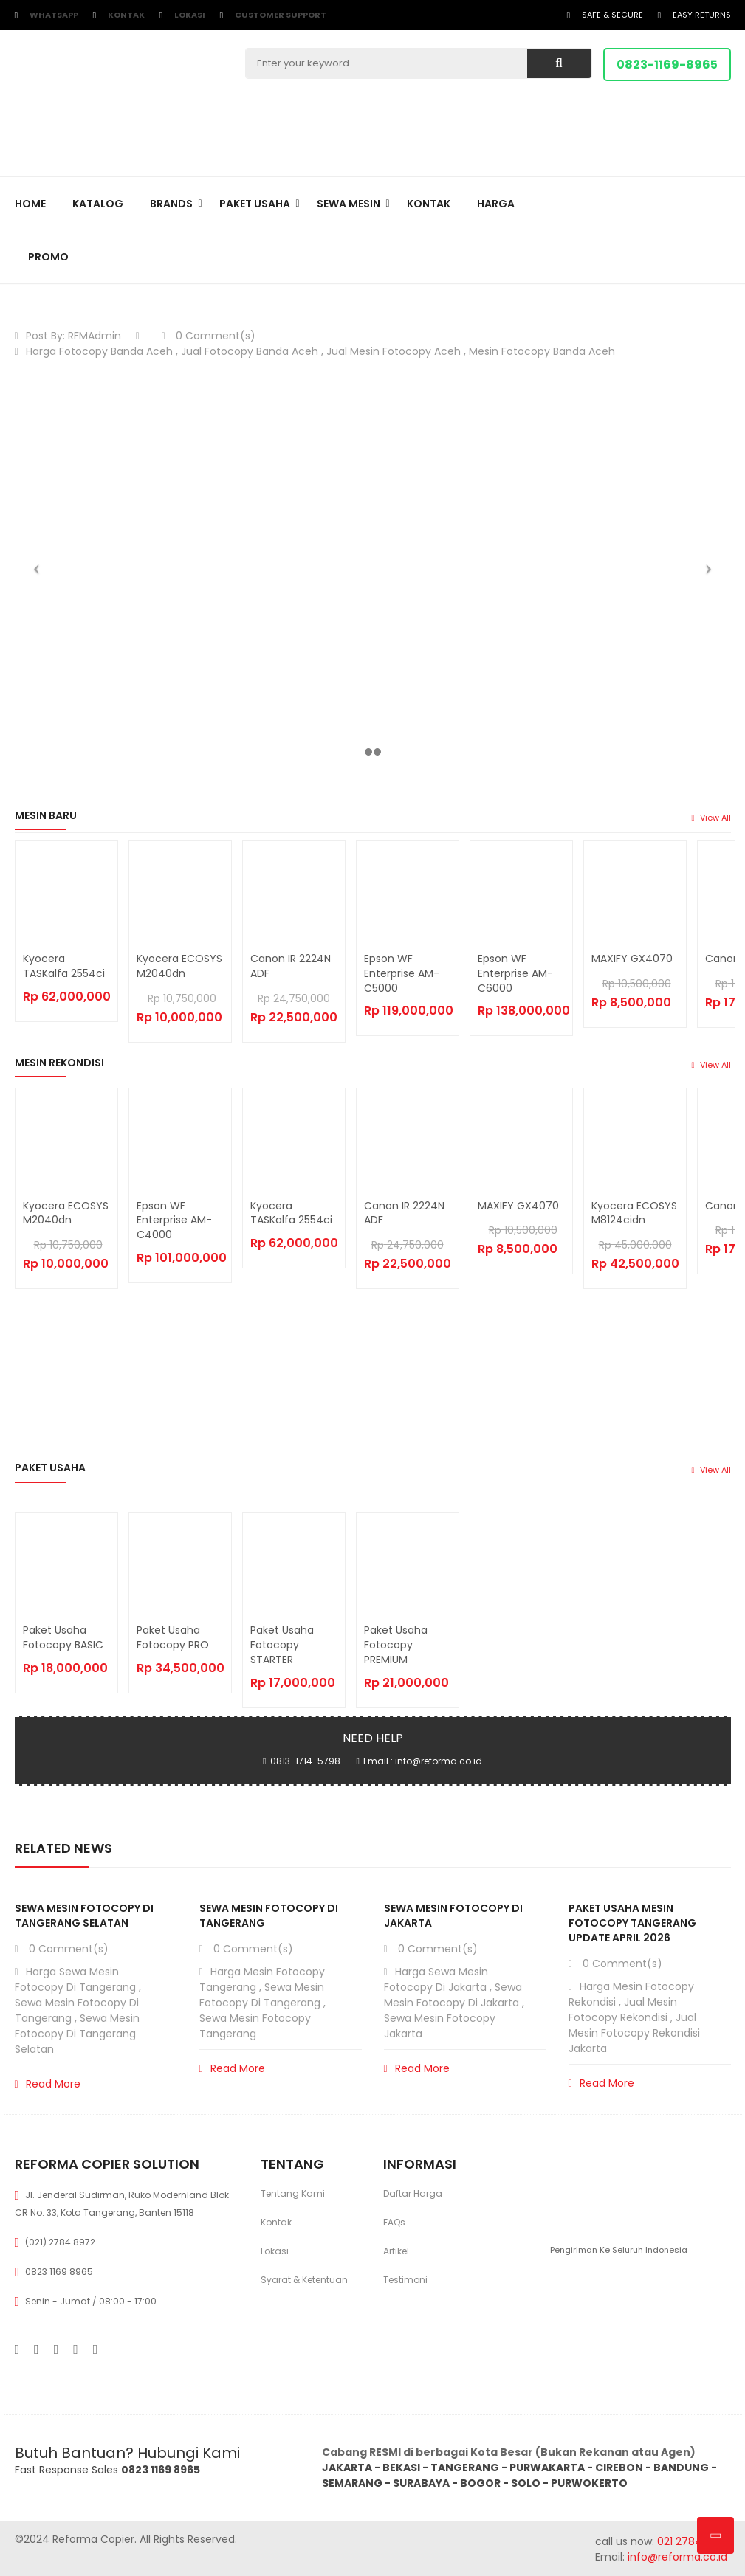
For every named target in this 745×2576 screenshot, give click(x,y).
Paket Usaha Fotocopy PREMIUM (396, 1645)
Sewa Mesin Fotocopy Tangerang (255, 2026)
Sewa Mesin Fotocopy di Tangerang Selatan (84, 1915)
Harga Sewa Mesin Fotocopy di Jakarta (436, 1979)
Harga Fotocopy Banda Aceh (99, 351)
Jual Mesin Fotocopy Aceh (393, 351)
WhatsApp (54, 15)
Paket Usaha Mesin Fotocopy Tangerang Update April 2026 (632, 1923)
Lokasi (189, 15)
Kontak (126, 15)
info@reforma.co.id (676, 2556)
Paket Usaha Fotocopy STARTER (282, 1645)
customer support (280, 15)
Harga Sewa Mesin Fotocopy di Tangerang (75, 1979)
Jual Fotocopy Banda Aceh (249, 351)
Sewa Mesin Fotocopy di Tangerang (261, 1995)
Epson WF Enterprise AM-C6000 (515, 973)
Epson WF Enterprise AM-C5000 (401, 973)
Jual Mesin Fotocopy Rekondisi (623, 2010)
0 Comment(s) (208, 335)
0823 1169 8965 (59, 2271)
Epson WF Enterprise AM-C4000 (174, 1220)
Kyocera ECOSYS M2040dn (179, 966)
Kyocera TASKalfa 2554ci (64, 966)
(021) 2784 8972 (60, 2242)
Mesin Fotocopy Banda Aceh (542, 351)
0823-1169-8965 (667, 64)
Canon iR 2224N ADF (290, 966)
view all (710, 817)
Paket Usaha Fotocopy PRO (173, 1637)
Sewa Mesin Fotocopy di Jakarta (453, 1995)
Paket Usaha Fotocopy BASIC (63, 1637)
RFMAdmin (94, 335)
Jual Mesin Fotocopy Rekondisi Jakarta (634, 2033)
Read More (47, 2083)
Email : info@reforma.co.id (422, 1761)
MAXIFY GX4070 (632, 958)
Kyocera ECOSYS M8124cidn (634, 1213)
